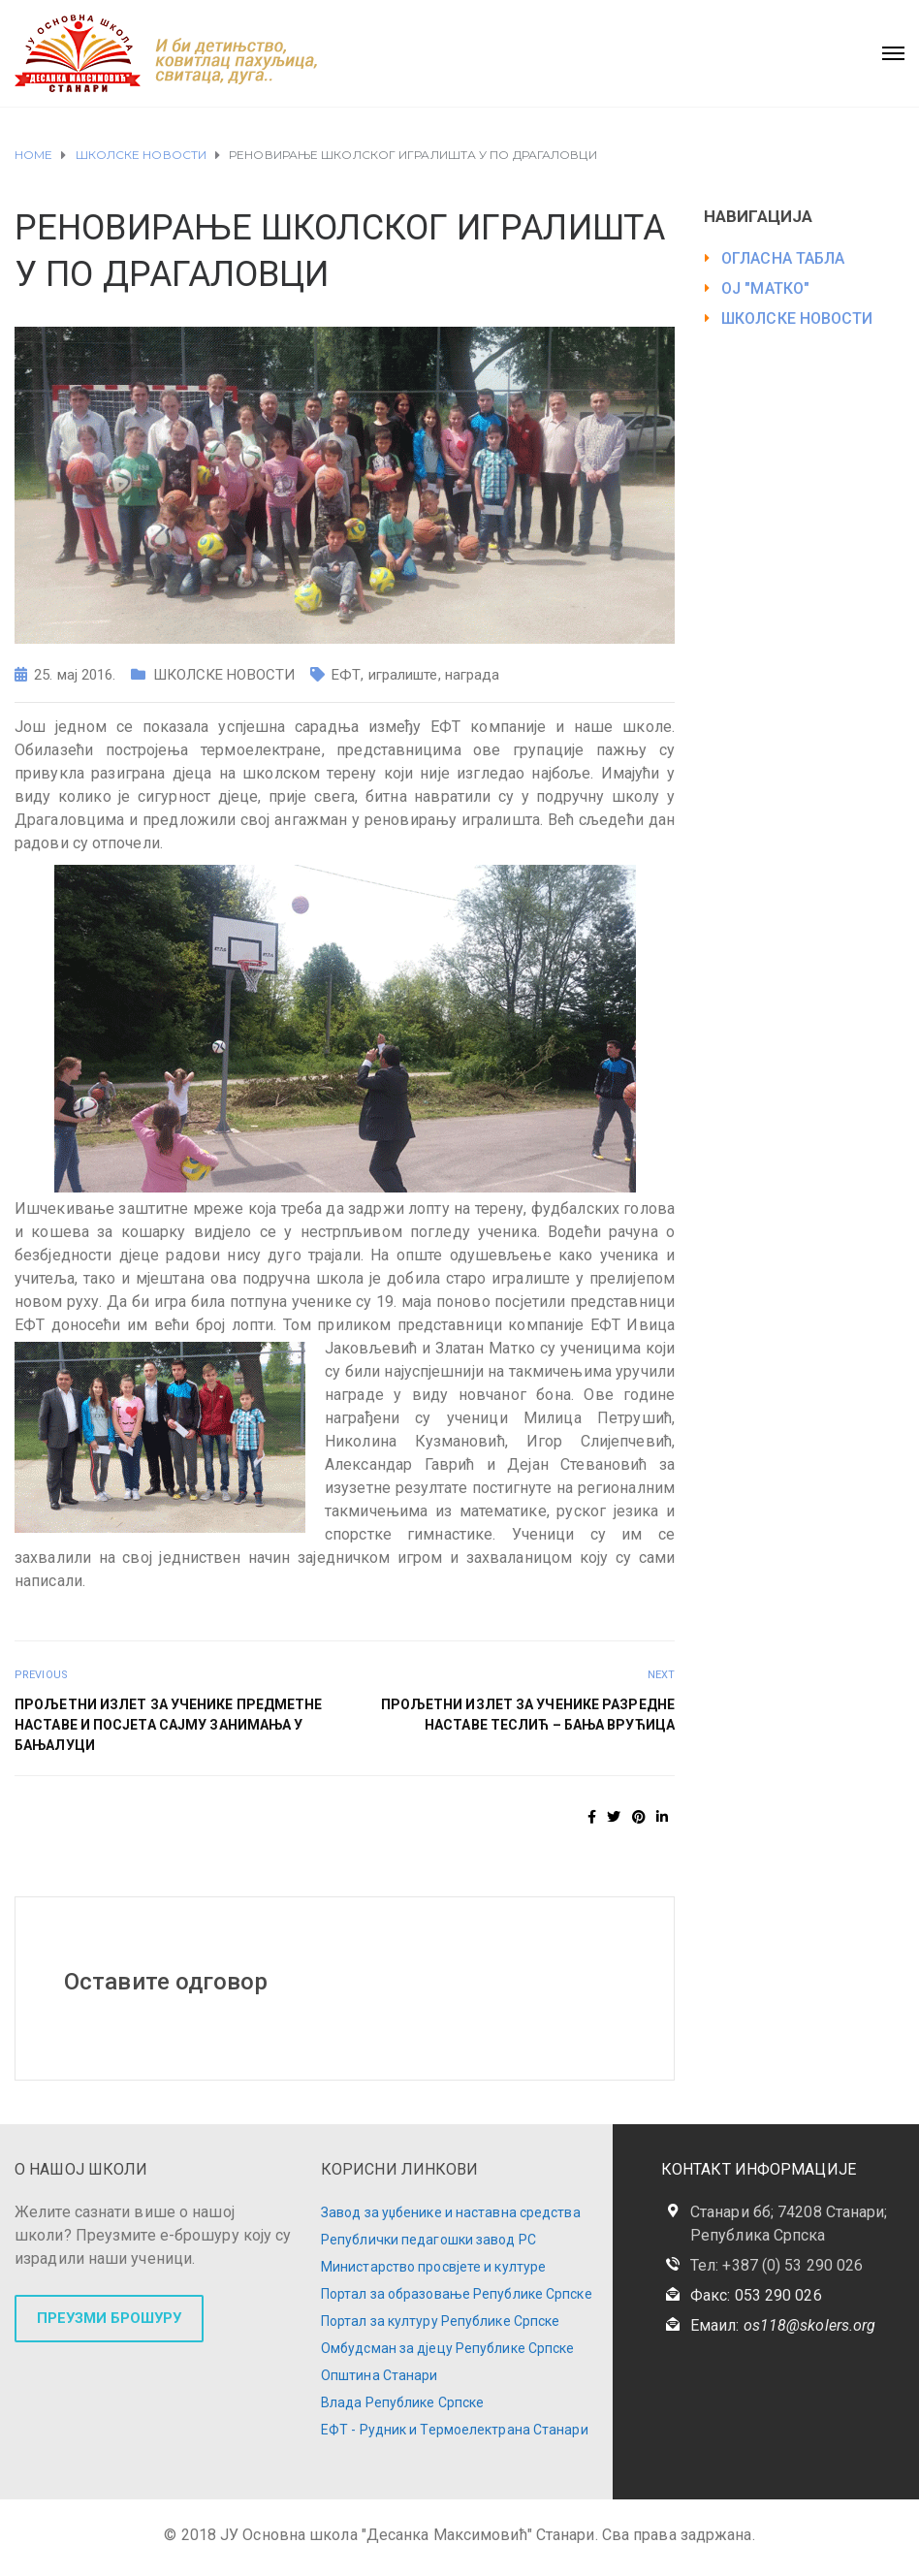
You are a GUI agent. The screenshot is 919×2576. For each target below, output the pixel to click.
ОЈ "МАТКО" (765, 288)
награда (472, 675)
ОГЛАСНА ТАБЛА (782, 258)
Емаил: (782, 2325)
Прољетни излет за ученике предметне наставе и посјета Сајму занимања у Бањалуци (169, 1725)
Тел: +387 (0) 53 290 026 (776, 2265)
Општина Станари (379, 2375)
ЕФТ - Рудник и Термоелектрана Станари (454, 2429)
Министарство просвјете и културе (433, 2266)
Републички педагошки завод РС (428, 2239)
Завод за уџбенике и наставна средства (451, 2212)
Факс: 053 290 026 (756, 2295)
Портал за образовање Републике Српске (456, 2294)
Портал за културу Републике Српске (440, 2321)
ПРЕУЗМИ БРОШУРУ (109, 2318)
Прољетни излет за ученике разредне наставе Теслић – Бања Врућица (528, 1715)
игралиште (403, 675)
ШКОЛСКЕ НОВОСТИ (224, 675)
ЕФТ (346, 675)
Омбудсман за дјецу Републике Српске (448, 2348)
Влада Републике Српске (402, 2402)
